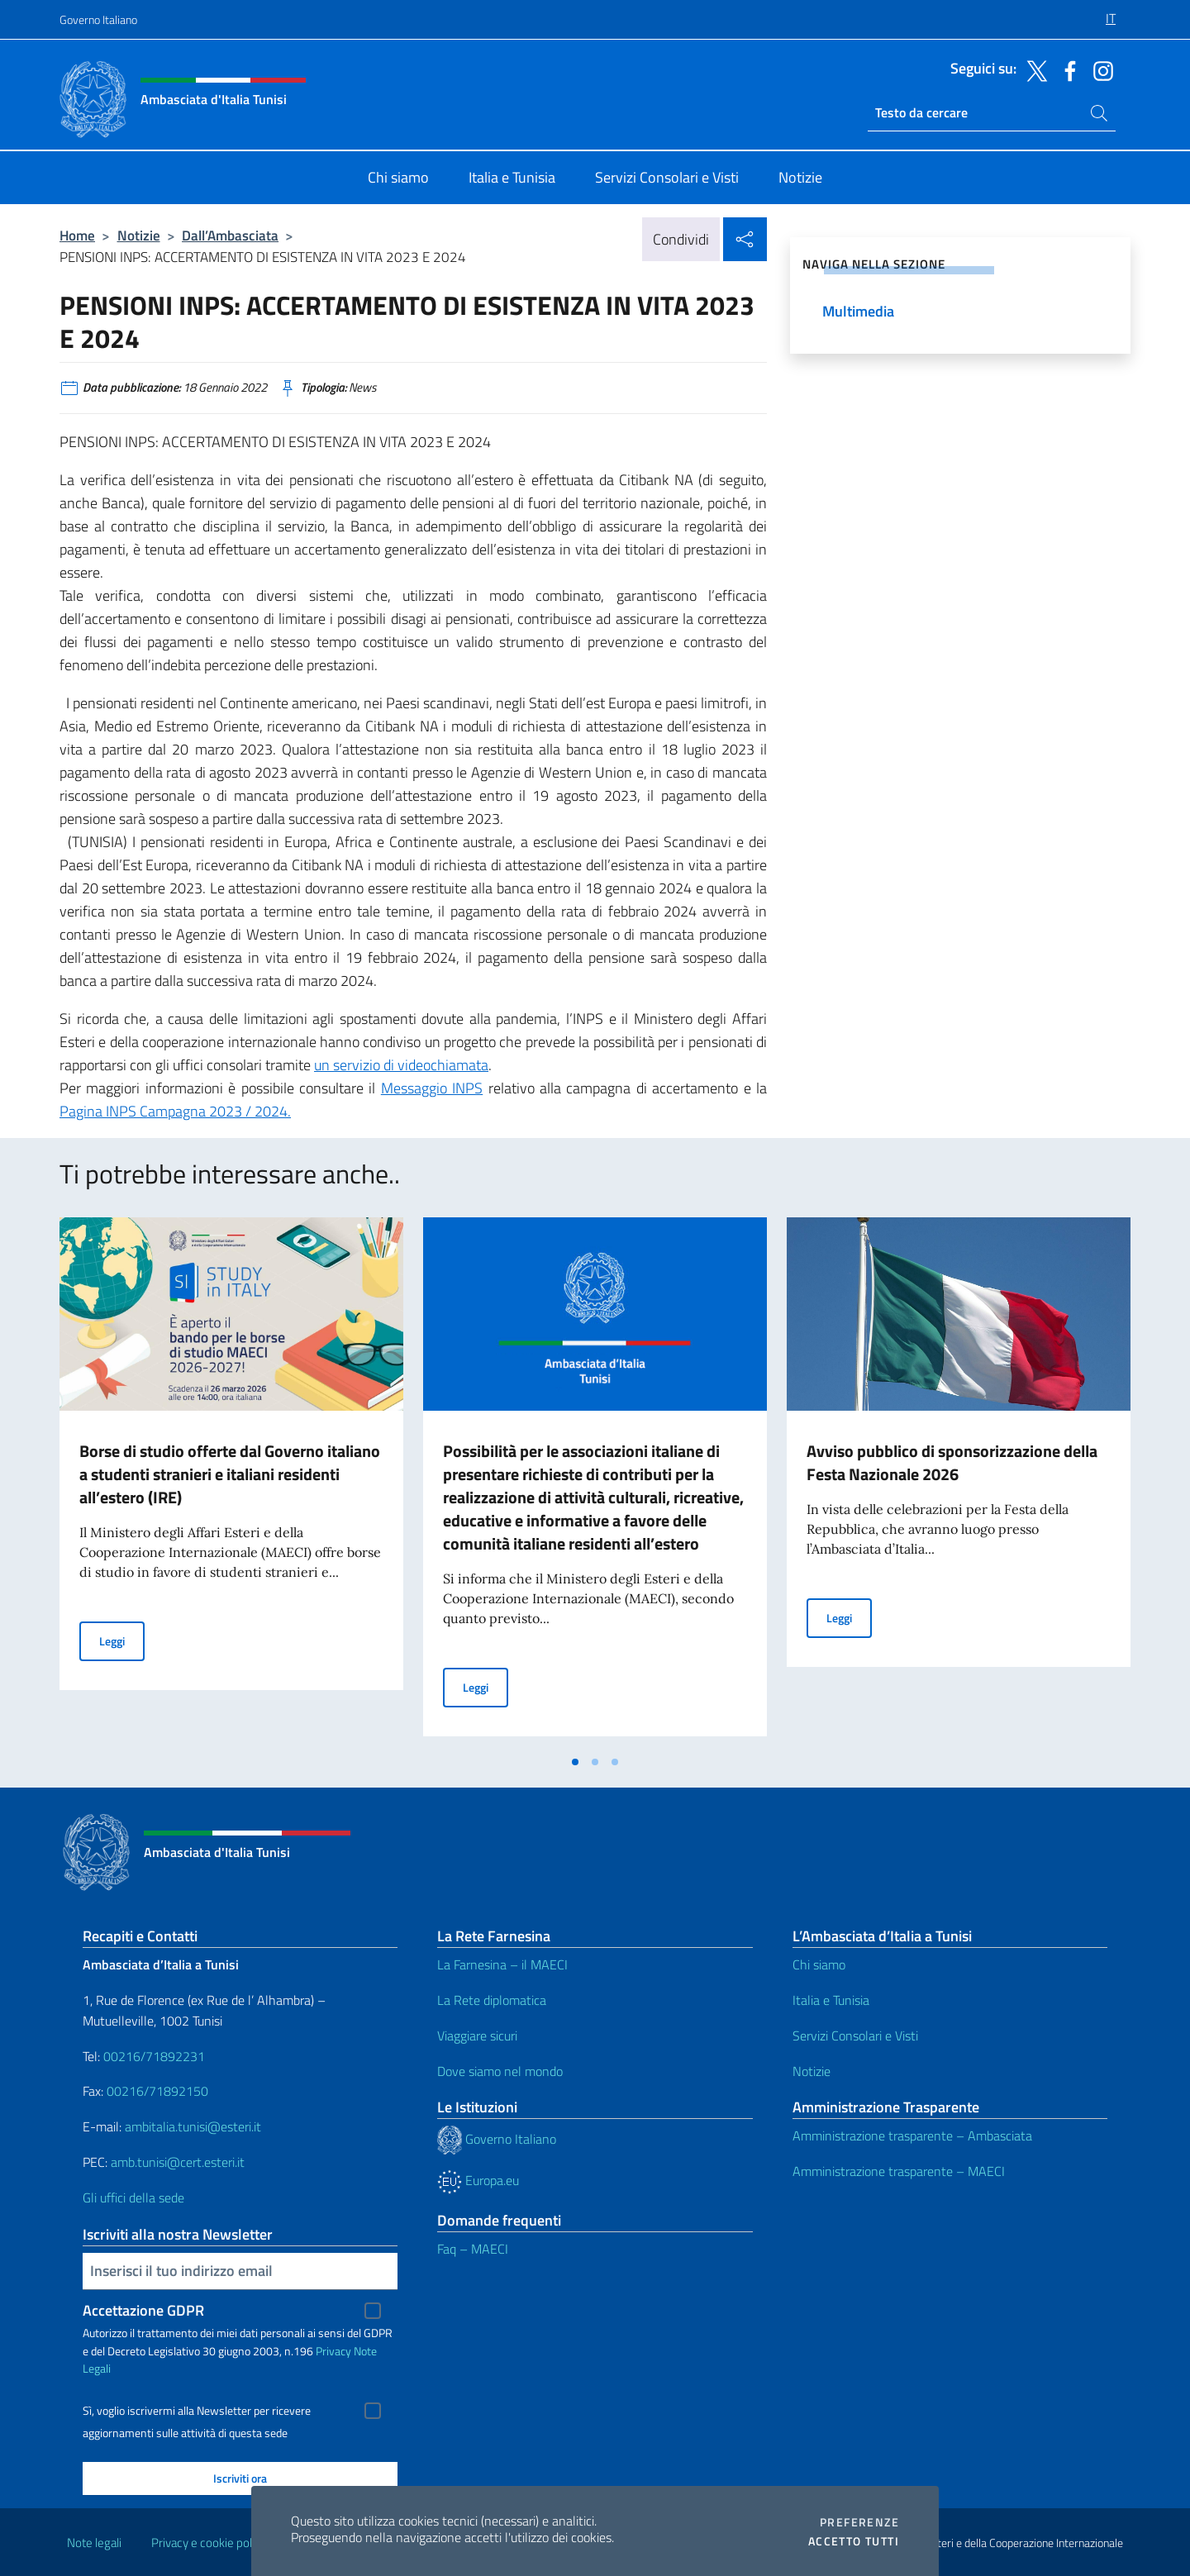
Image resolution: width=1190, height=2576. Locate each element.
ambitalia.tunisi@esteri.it (193, 2126)
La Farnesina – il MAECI (502, 1964)
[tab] (575, 1762)
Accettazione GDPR (143, 2310)
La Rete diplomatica (491, 2000)
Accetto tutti (853, 2541)
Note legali (94, 2542)
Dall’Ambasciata (230, 235)
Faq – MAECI (472, 2249)
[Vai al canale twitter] (1033, 69)
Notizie (138, 235)
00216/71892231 (154, 2056)
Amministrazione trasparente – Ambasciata (912, 2135)
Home (77, 235)
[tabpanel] (231, 1481)
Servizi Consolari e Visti (855, 2035)
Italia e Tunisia (831, 2000)
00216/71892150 (157, 2091)
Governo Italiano (98, 19)
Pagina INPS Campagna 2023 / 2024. (175, 1111)
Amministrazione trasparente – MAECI (899, 2171)
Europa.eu (478, 2180)
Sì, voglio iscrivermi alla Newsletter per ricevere (197, 2411)
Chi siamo (819, 1964)
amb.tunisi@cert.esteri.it (178, 2162)
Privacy (333, 2350)
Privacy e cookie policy (208, 2542)
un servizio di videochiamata (401, 1065)
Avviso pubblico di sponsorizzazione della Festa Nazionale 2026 (952, 1462)
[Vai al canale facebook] (1066, 69)
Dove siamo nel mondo (500, 2071)
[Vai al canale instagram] (1099, 69)
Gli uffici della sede (133, 2197)
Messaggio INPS (432, 1088)
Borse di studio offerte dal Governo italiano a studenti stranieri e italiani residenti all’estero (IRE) (229, 1474)
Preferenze (859, 2522)
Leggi (122, 1640)
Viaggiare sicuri (477, 2035)
